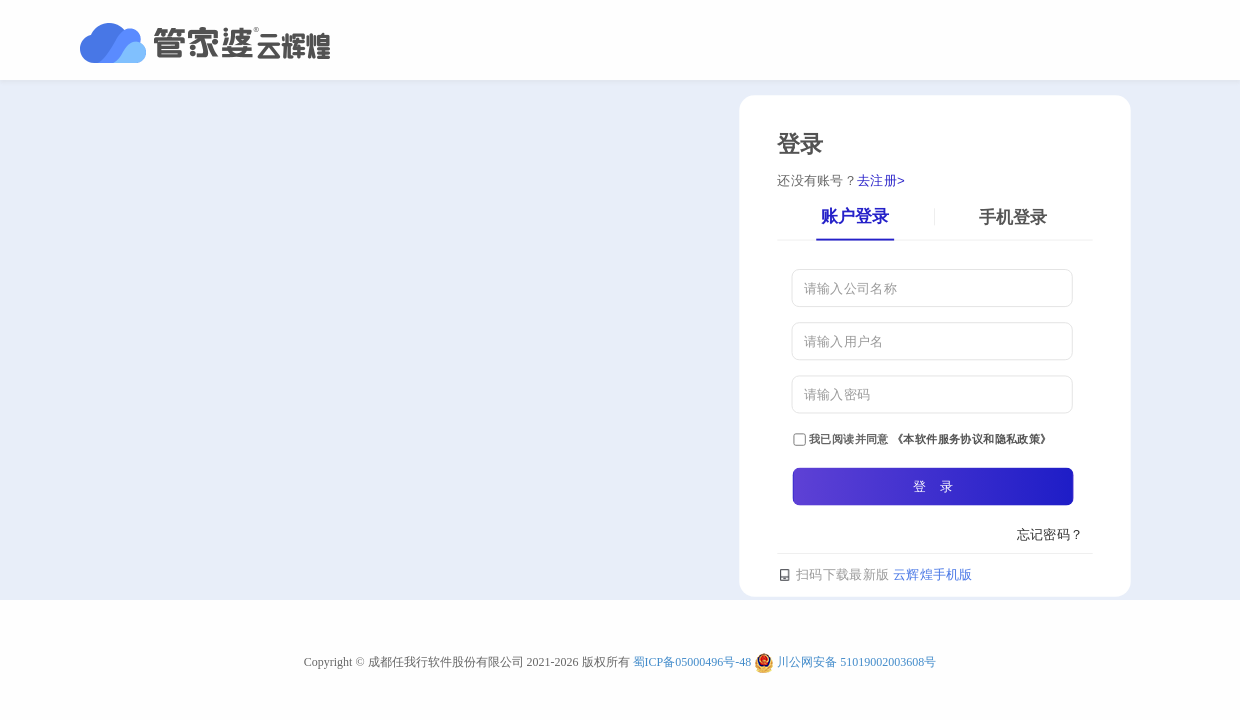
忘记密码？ (1050, 533)
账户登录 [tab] (855, 215)
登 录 (933, 485)
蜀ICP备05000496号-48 (692, 662)
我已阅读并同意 (922, 439)
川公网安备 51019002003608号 (856, 662)
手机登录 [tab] (1013, 216)
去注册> (881, 180)
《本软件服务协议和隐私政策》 (972, 438)
